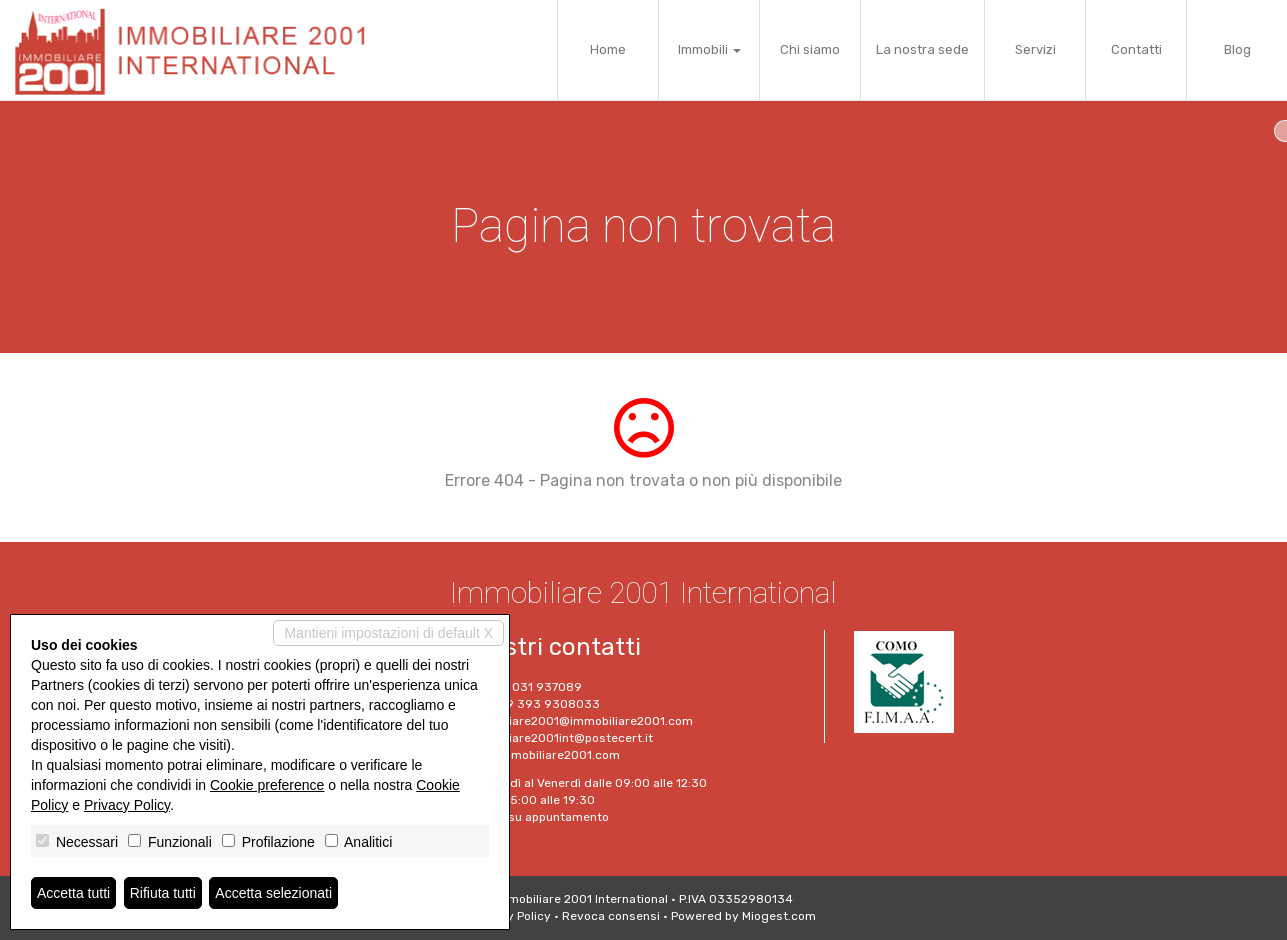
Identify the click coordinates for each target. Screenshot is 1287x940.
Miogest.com (779, 916)
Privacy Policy (511, 916)
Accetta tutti (73, 893)
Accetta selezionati (273, 893)
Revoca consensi (611, 916)
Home (608, 49)
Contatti (1136, 49)
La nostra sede (922, 49)
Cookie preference (267, 785)
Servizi (1035, 49)
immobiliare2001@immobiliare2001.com (578, 721)
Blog (1237, 49)
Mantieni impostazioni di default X (388, 633)
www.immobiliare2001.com (542, 755)
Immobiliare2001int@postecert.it (558, 738)
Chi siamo (810, 49)
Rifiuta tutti (163, 893)
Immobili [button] (709, 49)
